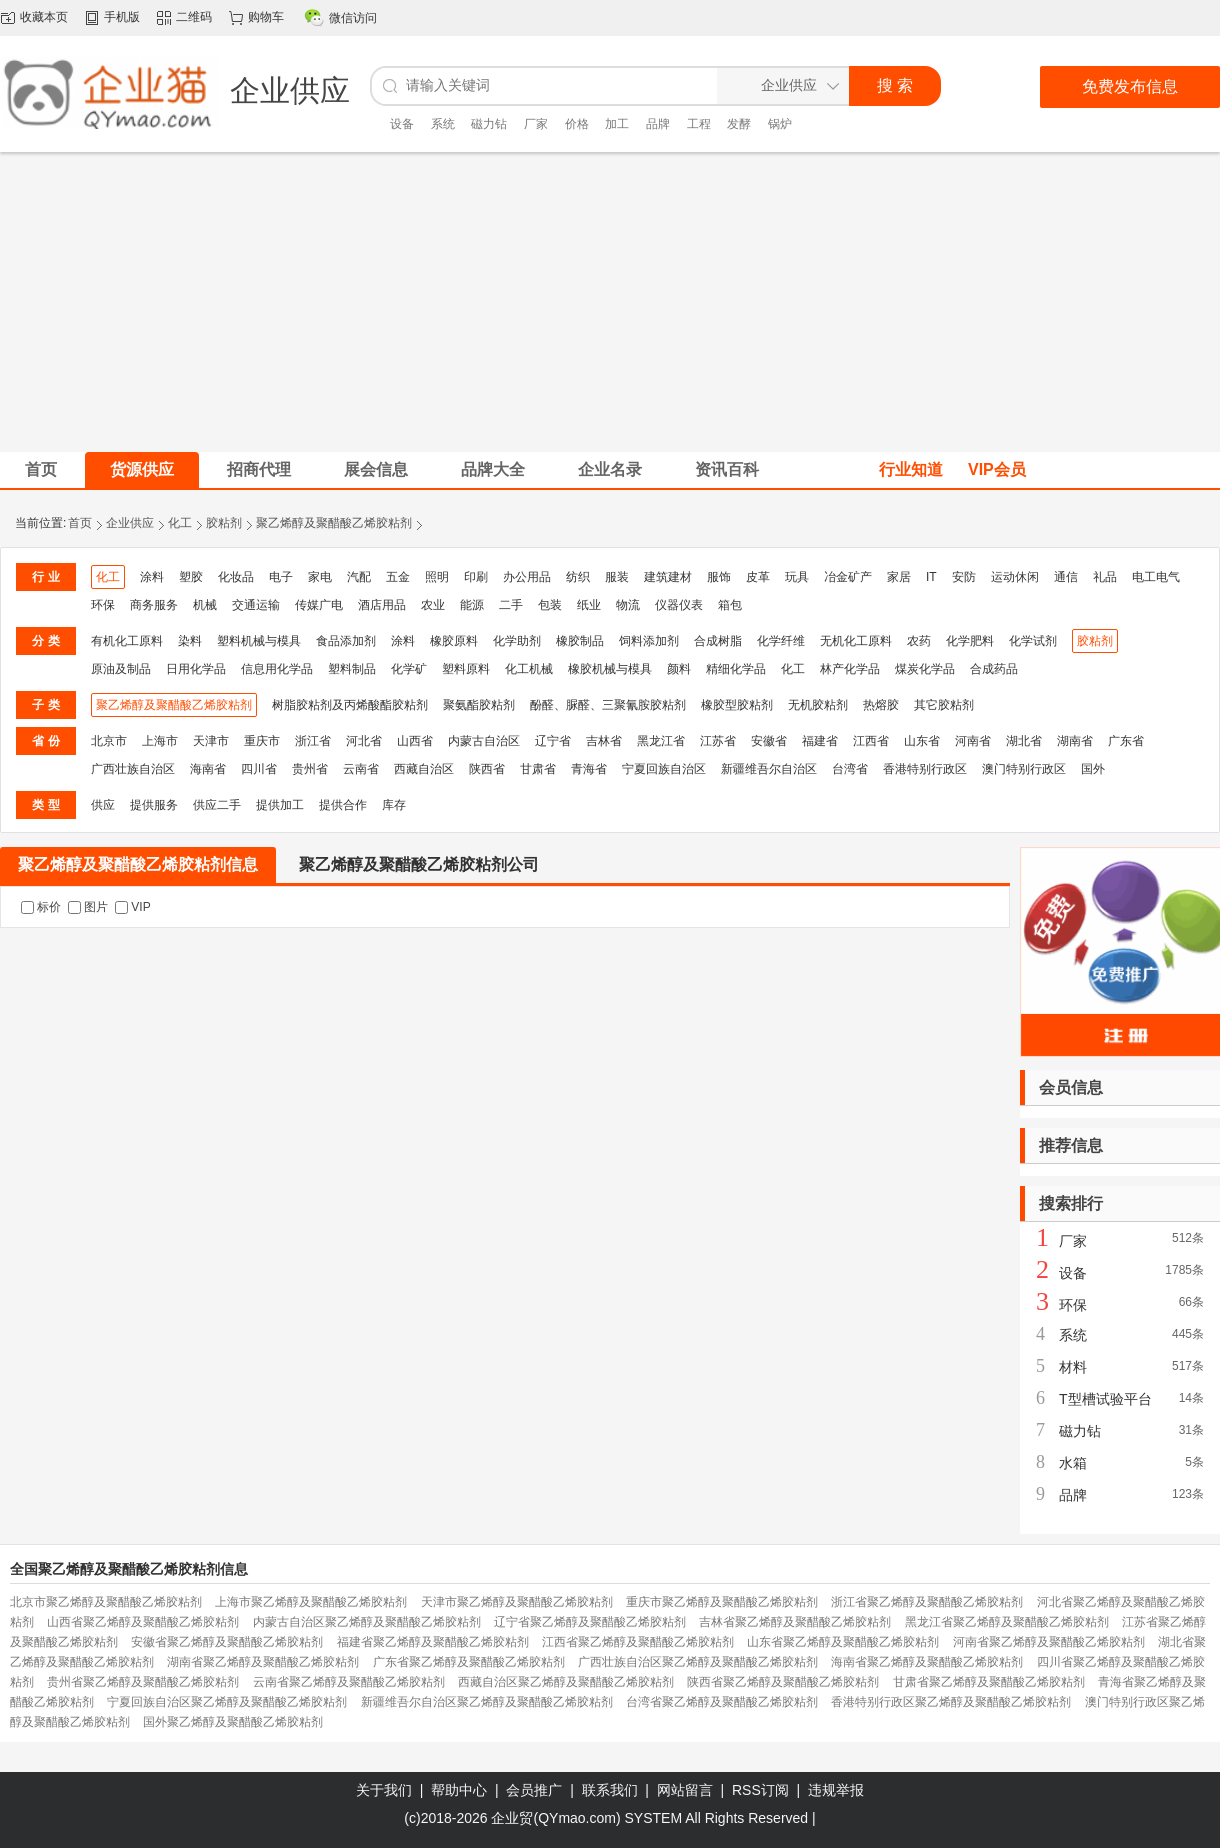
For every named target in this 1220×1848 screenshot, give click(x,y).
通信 (1066, 577)
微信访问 (353, 18)
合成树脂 (718, 641)
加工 (617, 124)
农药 (919, 641)
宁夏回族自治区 (664, 769)
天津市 (211, 741)
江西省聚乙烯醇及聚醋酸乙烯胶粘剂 (638, 1642)
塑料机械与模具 (259, 641)
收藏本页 (44, 17)
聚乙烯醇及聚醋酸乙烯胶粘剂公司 (419, 864)
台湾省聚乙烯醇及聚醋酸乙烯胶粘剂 (722, 1702)
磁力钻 (489, 124)
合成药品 (994, 669)
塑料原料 (466, 669)
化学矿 (409, 669)
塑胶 (191, 577)
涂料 (152, 577)
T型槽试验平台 (1105, 1399)
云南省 (361, 769)
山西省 (415, 741)
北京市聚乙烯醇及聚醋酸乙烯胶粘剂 (106, 1602)
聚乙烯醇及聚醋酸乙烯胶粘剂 (334, 523)
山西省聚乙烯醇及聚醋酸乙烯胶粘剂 (143, 1622)
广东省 (1126, 741)
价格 (577, 124)
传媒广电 (319, 605)
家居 (899, 577)
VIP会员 (997, 469)
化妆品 (236, 577)
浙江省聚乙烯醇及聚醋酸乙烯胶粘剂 (927, 1602)
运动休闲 (1015, 577)
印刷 (476, 577)
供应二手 (217, 805)
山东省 (922, 741)
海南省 (208, 769)
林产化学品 (850, 669)
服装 (617, 577)
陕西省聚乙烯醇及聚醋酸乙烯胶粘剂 (783, 1682)
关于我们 (384, 1790)
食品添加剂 (346, 641)
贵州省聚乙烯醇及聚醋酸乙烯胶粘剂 (143, 1682)
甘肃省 (538, 769)
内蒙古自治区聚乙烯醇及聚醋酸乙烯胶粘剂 (367, 1622)
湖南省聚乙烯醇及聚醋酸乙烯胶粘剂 (263, 1662)
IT (931, 577)
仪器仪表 (679, 605)
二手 (511, 605)
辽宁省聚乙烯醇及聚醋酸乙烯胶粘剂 (590, 1622)
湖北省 (1024, 741)
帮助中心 (459, 1790)
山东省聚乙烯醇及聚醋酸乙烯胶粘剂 (843, 1642)
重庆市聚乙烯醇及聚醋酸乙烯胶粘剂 (722, 1602)
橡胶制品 (580, 641)
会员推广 (534, 1790)
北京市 (109, 741)
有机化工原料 (127, 641)
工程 (699, 124)
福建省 (820, 741)
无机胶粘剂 (818, 705)
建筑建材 (668, 577)
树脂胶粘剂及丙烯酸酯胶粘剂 (350, 705)
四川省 (259, 769)
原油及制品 (121, 669)
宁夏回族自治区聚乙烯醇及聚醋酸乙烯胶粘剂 (227, 1702)
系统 (443, 124)
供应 (103, 805)
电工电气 (1156, 577)
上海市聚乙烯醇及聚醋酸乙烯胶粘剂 (311, 1602)
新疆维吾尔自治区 (769, 769)
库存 (394, 805)
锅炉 (780, 124)
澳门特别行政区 (1024, 769)
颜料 (679, 669)
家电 (320, 577)
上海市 (160, 741)
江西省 (871, 741)
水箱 (1073, 1463)
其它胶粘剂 (944, 705)
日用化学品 (196, 669)
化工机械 (529, 669)
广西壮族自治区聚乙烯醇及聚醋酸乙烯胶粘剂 (698, 1662)
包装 (550, 605)
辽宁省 (553, 741)
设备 (402, 124)
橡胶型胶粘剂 (737, 705)
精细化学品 (736, 669)
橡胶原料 (454, 641)
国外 (1093, 769)
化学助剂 (517, 641)
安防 (964, 577)
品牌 (658, 124)
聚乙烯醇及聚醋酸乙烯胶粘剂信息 (138, 864)
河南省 (973, 741)
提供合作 (343, 805)
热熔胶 (881, 705)
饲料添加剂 (649, 641)
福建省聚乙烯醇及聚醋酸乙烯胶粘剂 (433, 1642)
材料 (1073, 1367)
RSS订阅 (760, 1790)
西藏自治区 (424, 769)
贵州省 (310, 769)
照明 (437, 577)
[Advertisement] (610, 302)
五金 (398, 577)
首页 (80, 523)
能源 (472, 605)
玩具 (797, 577)
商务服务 (154, 605)
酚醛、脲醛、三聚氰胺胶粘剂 (608, 705)
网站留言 (685, 1790)
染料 (190, 641)
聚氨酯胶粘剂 (479, 705)
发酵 (739, 124)
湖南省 (1075, 741)
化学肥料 (970, 641)
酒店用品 (382, 605)
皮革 (758, 577)
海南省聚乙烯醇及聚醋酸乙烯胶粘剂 (927, 1662)
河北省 (364, 741)
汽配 (359, 577)
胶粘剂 (224, 523)
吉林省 (604, 741)
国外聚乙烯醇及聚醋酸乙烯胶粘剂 (233, 1722)
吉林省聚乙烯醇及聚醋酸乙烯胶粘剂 (795, 1622)
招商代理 (259, 469)
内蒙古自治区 (484, 741)
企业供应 (130, 523)
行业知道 (911, 469)
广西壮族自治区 (133, 769)
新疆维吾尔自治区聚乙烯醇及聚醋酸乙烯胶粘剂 (487, 1702)
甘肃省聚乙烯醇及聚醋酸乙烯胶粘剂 (989, 1682)
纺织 (578, 577)
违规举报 (836, 1790)
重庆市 (262, 741)
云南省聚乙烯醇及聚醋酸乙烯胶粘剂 (349, 1682)
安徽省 (769, 741)
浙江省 (313, 741)
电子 (281, 577)
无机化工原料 (856, 641)
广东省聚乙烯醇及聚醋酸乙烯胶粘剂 (469, 1662)
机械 (205, 605)
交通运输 (256, 605)
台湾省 (850, 769)
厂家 (536, 124)
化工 (180, 523)
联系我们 (610, 1790)
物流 (628, 605)
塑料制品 (352, 669)
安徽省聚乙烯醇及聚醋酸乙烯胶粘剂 (227, 1642)
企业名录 (610, 469)
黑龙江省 (661, 741)
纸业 (589, 605)
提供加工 (280, 805)
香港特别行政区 (925, 769)
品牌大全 (493, 469)
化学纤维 (781, 641)
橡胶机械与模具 (610, 669)
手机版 (122, 17)
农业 (433, 605)
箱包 (730, 605)
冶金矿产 (848, 577)
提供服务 (154, 805)
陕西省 (487, 769)
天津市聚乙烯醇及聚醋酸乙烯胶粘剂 (517, 1602)
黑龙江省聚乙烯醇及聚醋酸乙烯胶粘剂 (1007, 1622)
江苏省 (718, 741)
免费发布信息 (1130, 86)
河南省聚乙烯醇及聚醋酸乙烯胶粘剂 (1049, 1642)
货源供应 (142, 469)
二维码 (194, 17)
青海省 (589, 769)
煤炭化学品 (925, 669)
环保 (103, 605)
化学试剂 (1033, 641)
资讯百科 (727, 469)
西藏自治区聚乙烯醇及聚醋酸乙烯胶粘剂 (566, 1682)
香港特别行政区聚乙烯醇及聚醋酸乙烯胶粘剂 (951, 1702)
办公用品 (527, 577)
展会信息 (376, 469)
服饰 (719, 577)
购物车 (266, 17)
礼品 (1105, 577)
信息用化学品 (277, 669)
